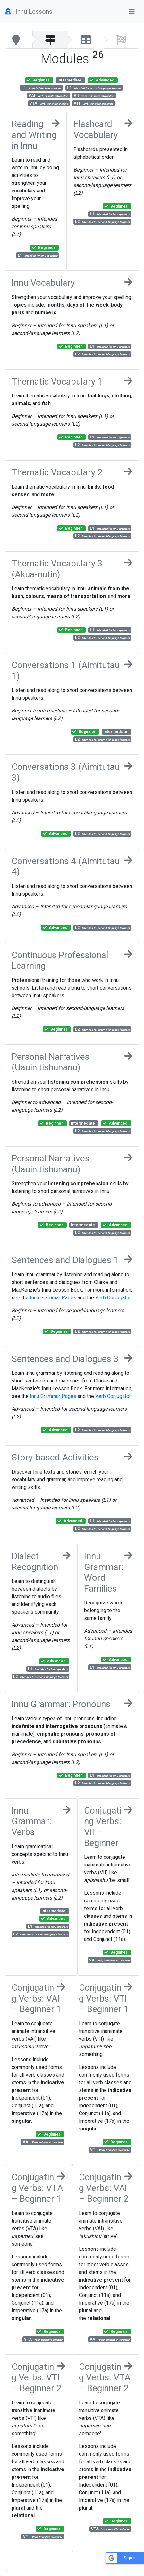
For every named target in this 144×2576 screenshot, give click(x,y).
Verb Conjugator (113, 1298)
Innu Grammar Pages (53, 1298)
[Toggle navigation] (132, 11)
